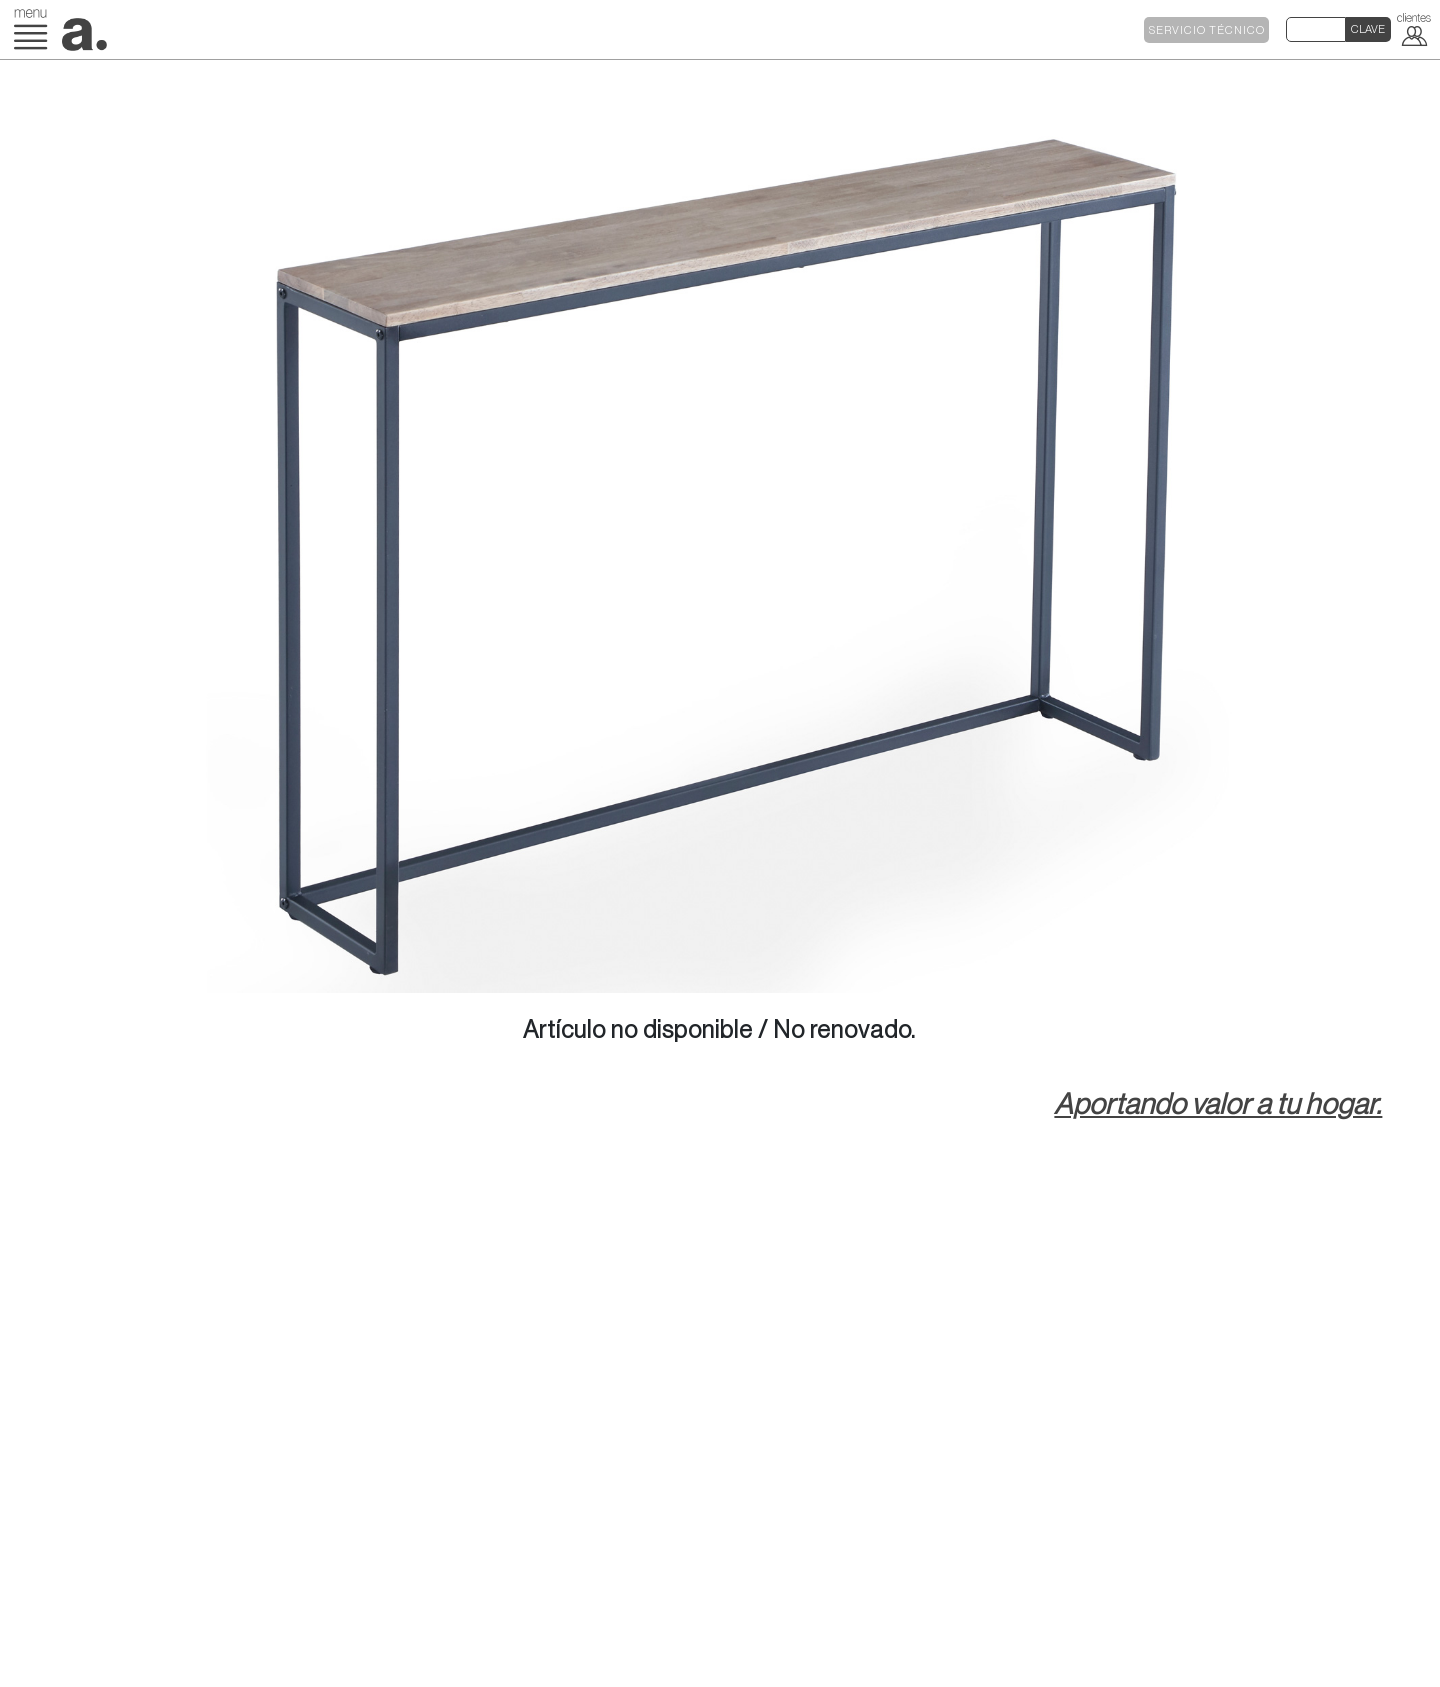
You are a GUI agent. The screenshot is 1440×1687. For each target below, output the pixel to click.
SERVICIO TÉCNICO (1207, 30)
